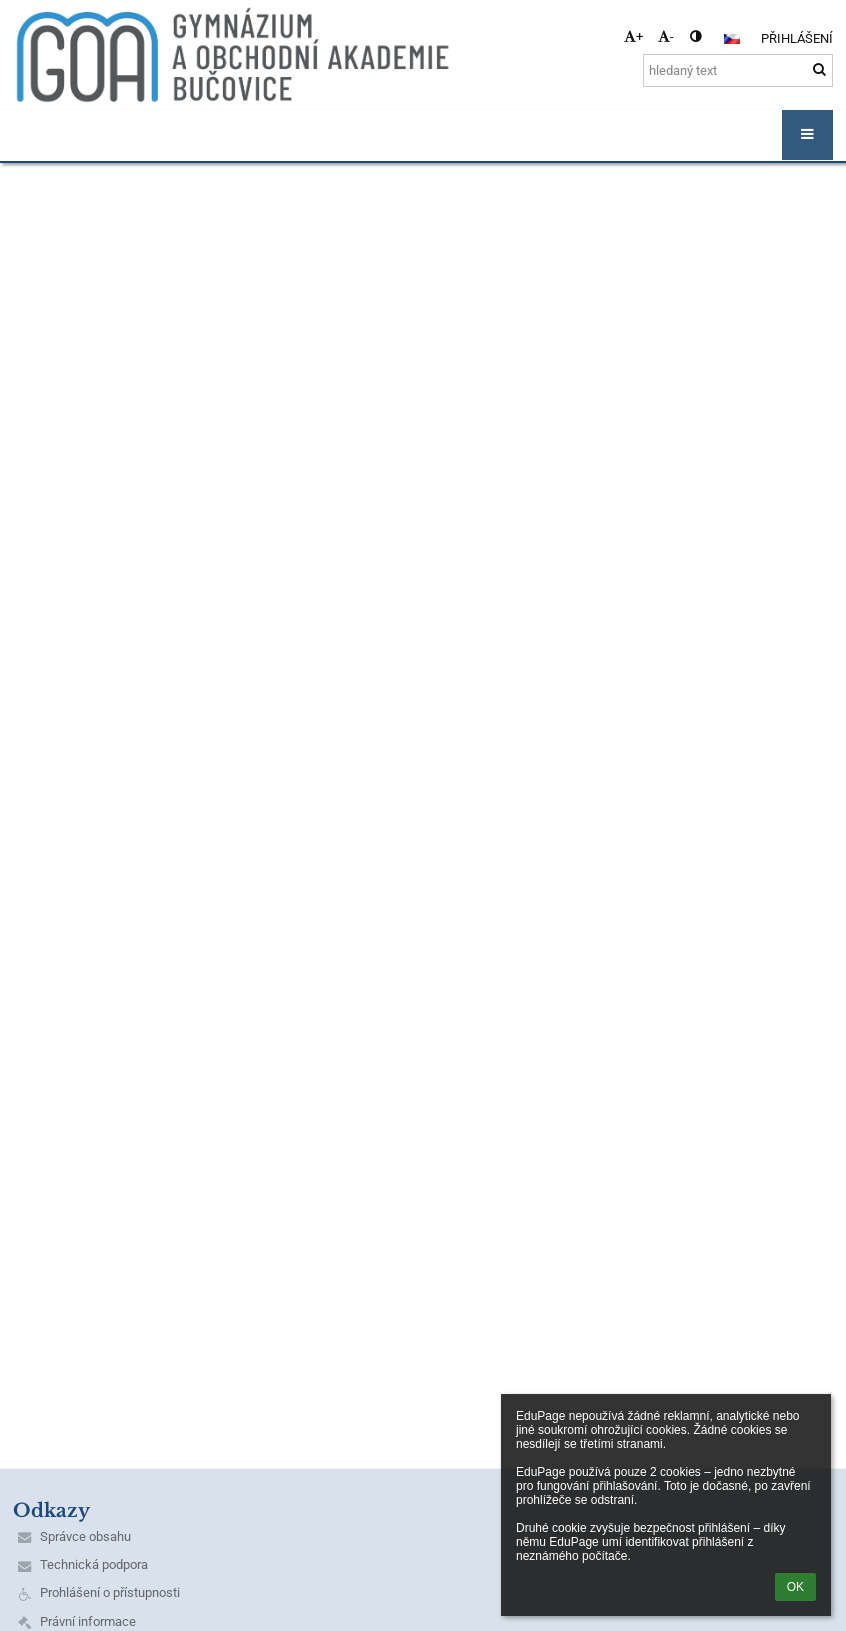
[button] (732, 39)
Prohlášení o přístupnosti (110, 1592)
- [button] (666, 36)
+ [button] (633, 36)
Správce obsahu (85, 1536)
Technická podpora (94, 1564)
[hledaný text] (738, 70)
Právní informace (88, 1621)
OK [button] (795, 1587)
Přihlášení (797, 38)
